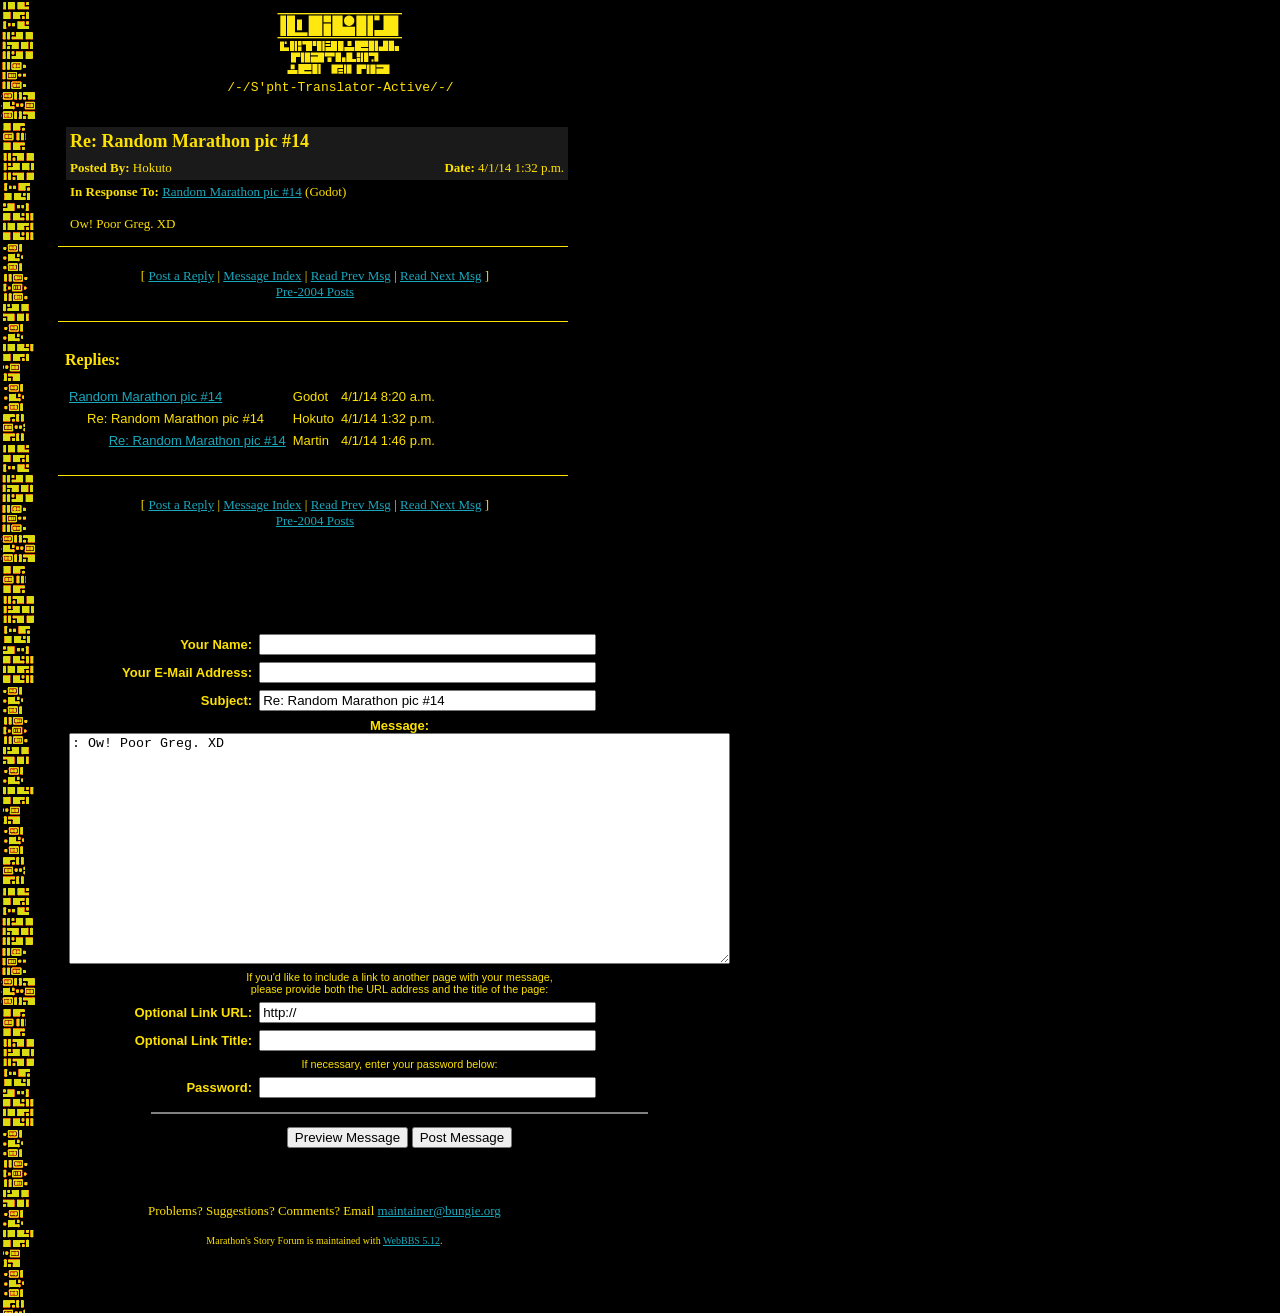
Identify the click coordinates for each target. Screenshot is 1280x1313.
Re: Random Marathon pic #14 (197, 443)
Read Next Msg (441, 278)
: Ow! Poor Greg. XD (439, 874)
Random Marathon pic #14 (232, 194)
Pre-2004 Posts (315, 294)
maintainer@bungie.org (439, 1258)
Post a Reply (181, 278)
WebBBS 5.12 (411, 1288)
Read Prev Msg (351, 278)
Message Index (262, 278)
